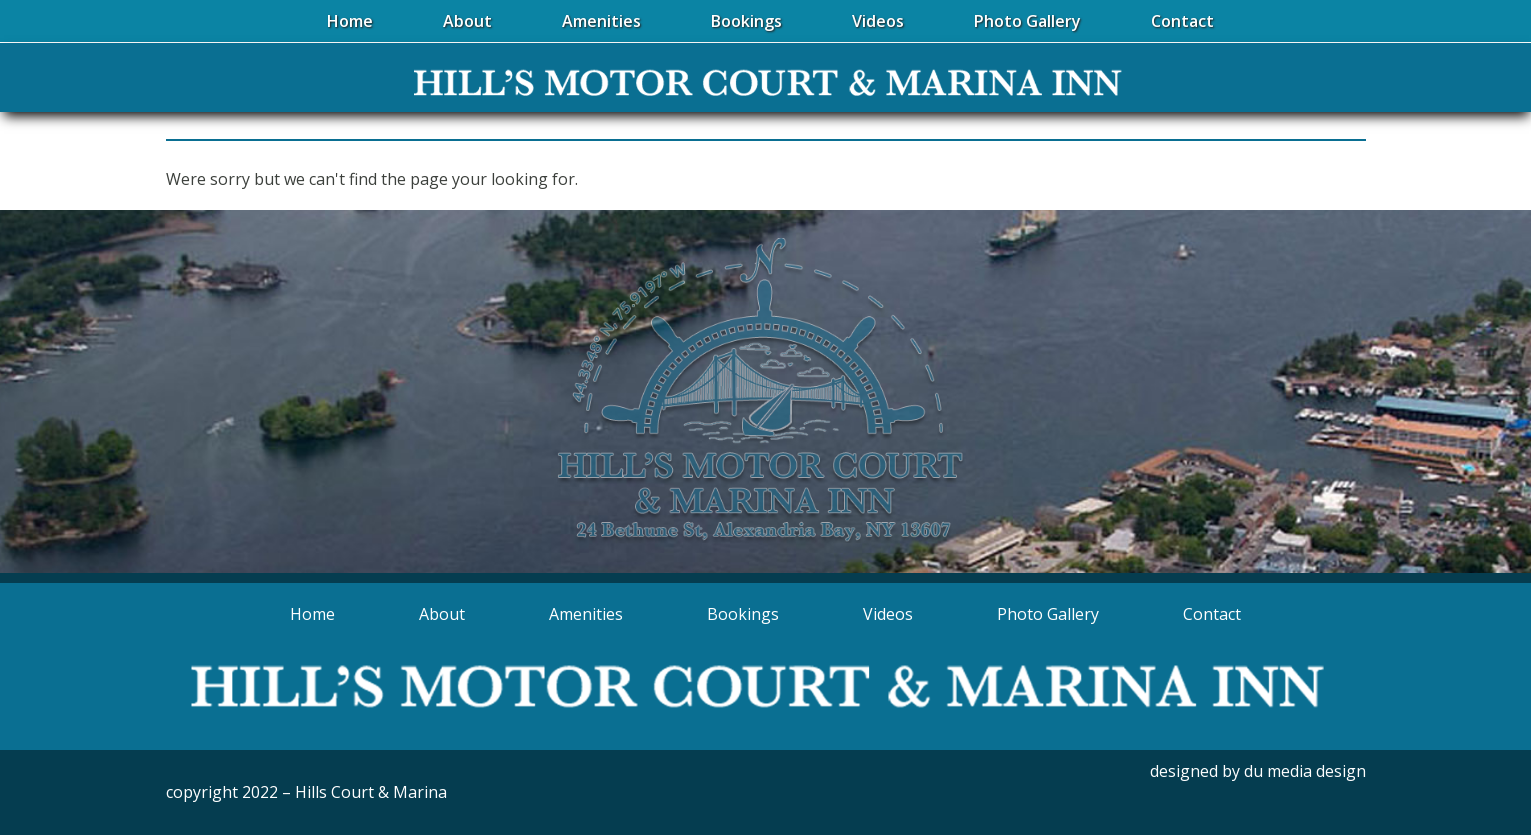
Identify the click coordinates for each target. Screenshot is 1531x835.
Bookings (743, 614)
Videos (888, 614)
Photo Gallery (1048, 614)
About (442, 614)
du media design (1305, 771)
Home (312, 614)
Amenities (586, 614)
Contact (1212, 614)
